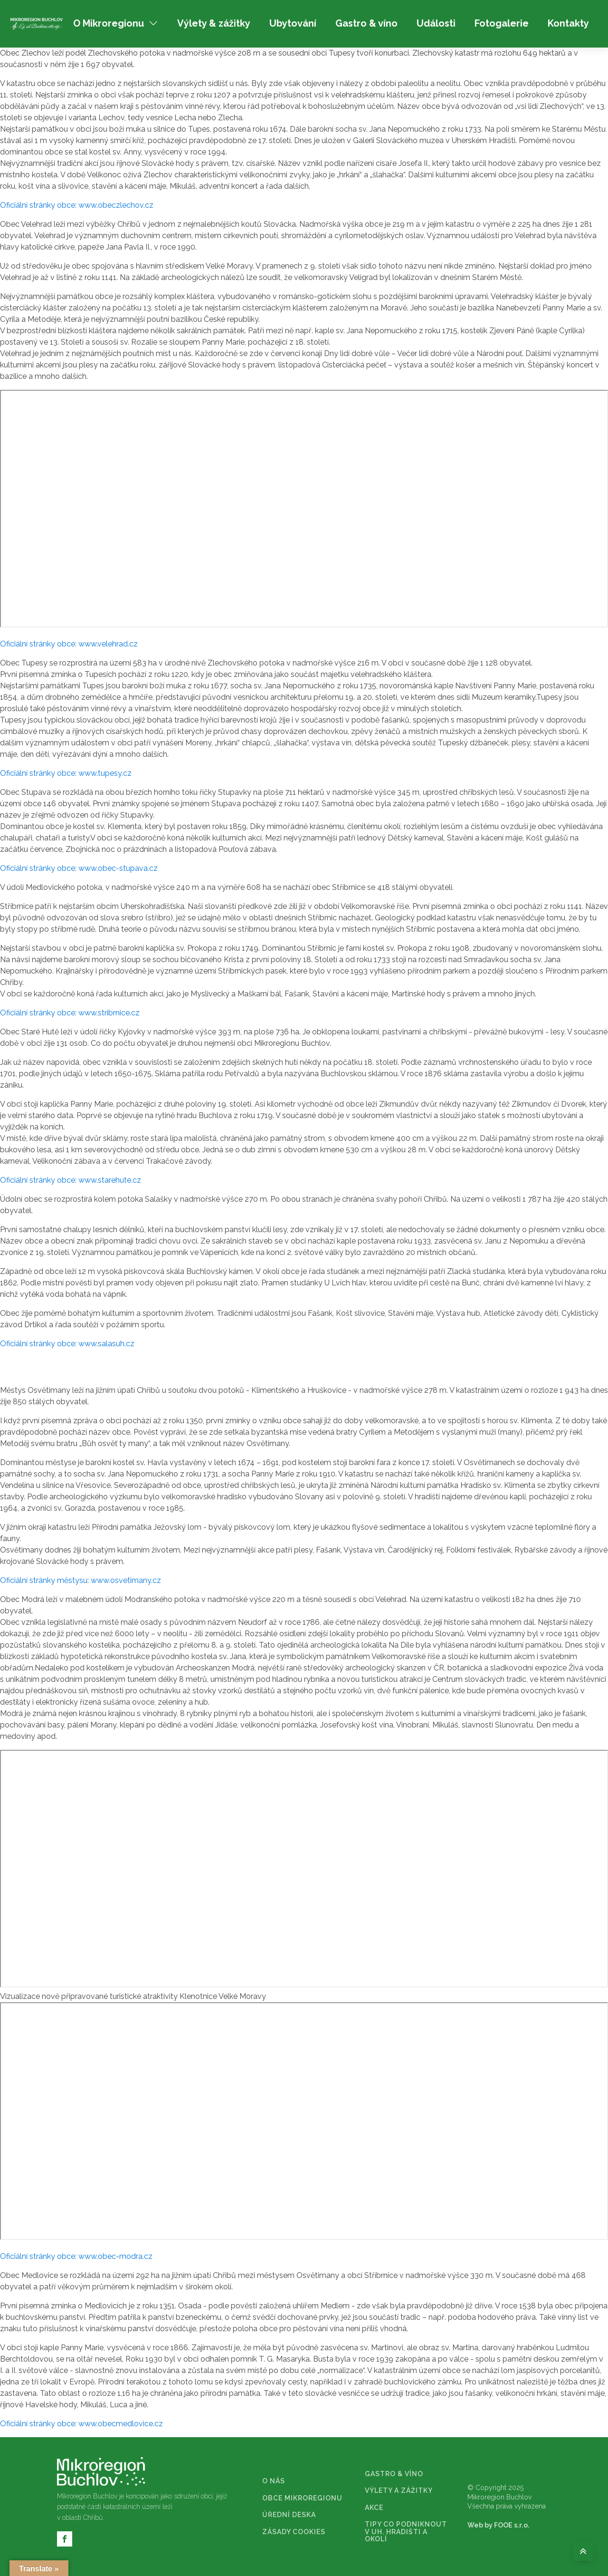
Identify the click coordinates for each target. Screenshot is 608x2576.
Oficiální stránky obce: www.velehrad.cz (69, 643)
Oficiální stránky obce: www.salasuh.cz (67, 1343)
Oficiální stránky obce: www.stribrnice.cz (70, 1012)
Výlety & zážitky (213, 23)
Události (436, 23)
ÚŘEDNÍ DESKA (289, 2514)
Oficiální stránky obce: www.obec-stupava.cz (79, 868)
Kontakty (568, 23)
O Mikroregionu (115, 23)
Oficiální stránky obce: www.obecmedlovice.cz (81, 2423)
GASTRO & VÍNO (394, 2474)
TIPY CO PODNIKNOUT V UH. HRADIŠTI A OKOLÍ (406, 2532)
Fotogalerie (502, 23)
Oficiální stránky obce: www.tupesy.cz (66, 773)
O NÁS (273, 2481)
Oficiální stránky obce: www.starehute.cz (70, 1180)
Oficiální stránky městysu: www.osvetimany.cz (80, 1580)
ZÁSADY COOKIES (293, 2532)
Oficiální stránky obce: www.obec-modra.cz (76, 2256)
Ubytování (292, 23)
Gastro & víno (366, 23)
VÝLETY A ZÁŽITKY (399, 2490)
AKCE (374, 2507)
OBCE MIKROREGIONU (302, 2498)
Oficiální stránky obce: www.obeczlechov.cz (76, 205)
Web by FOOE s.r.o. (498, 2525)
